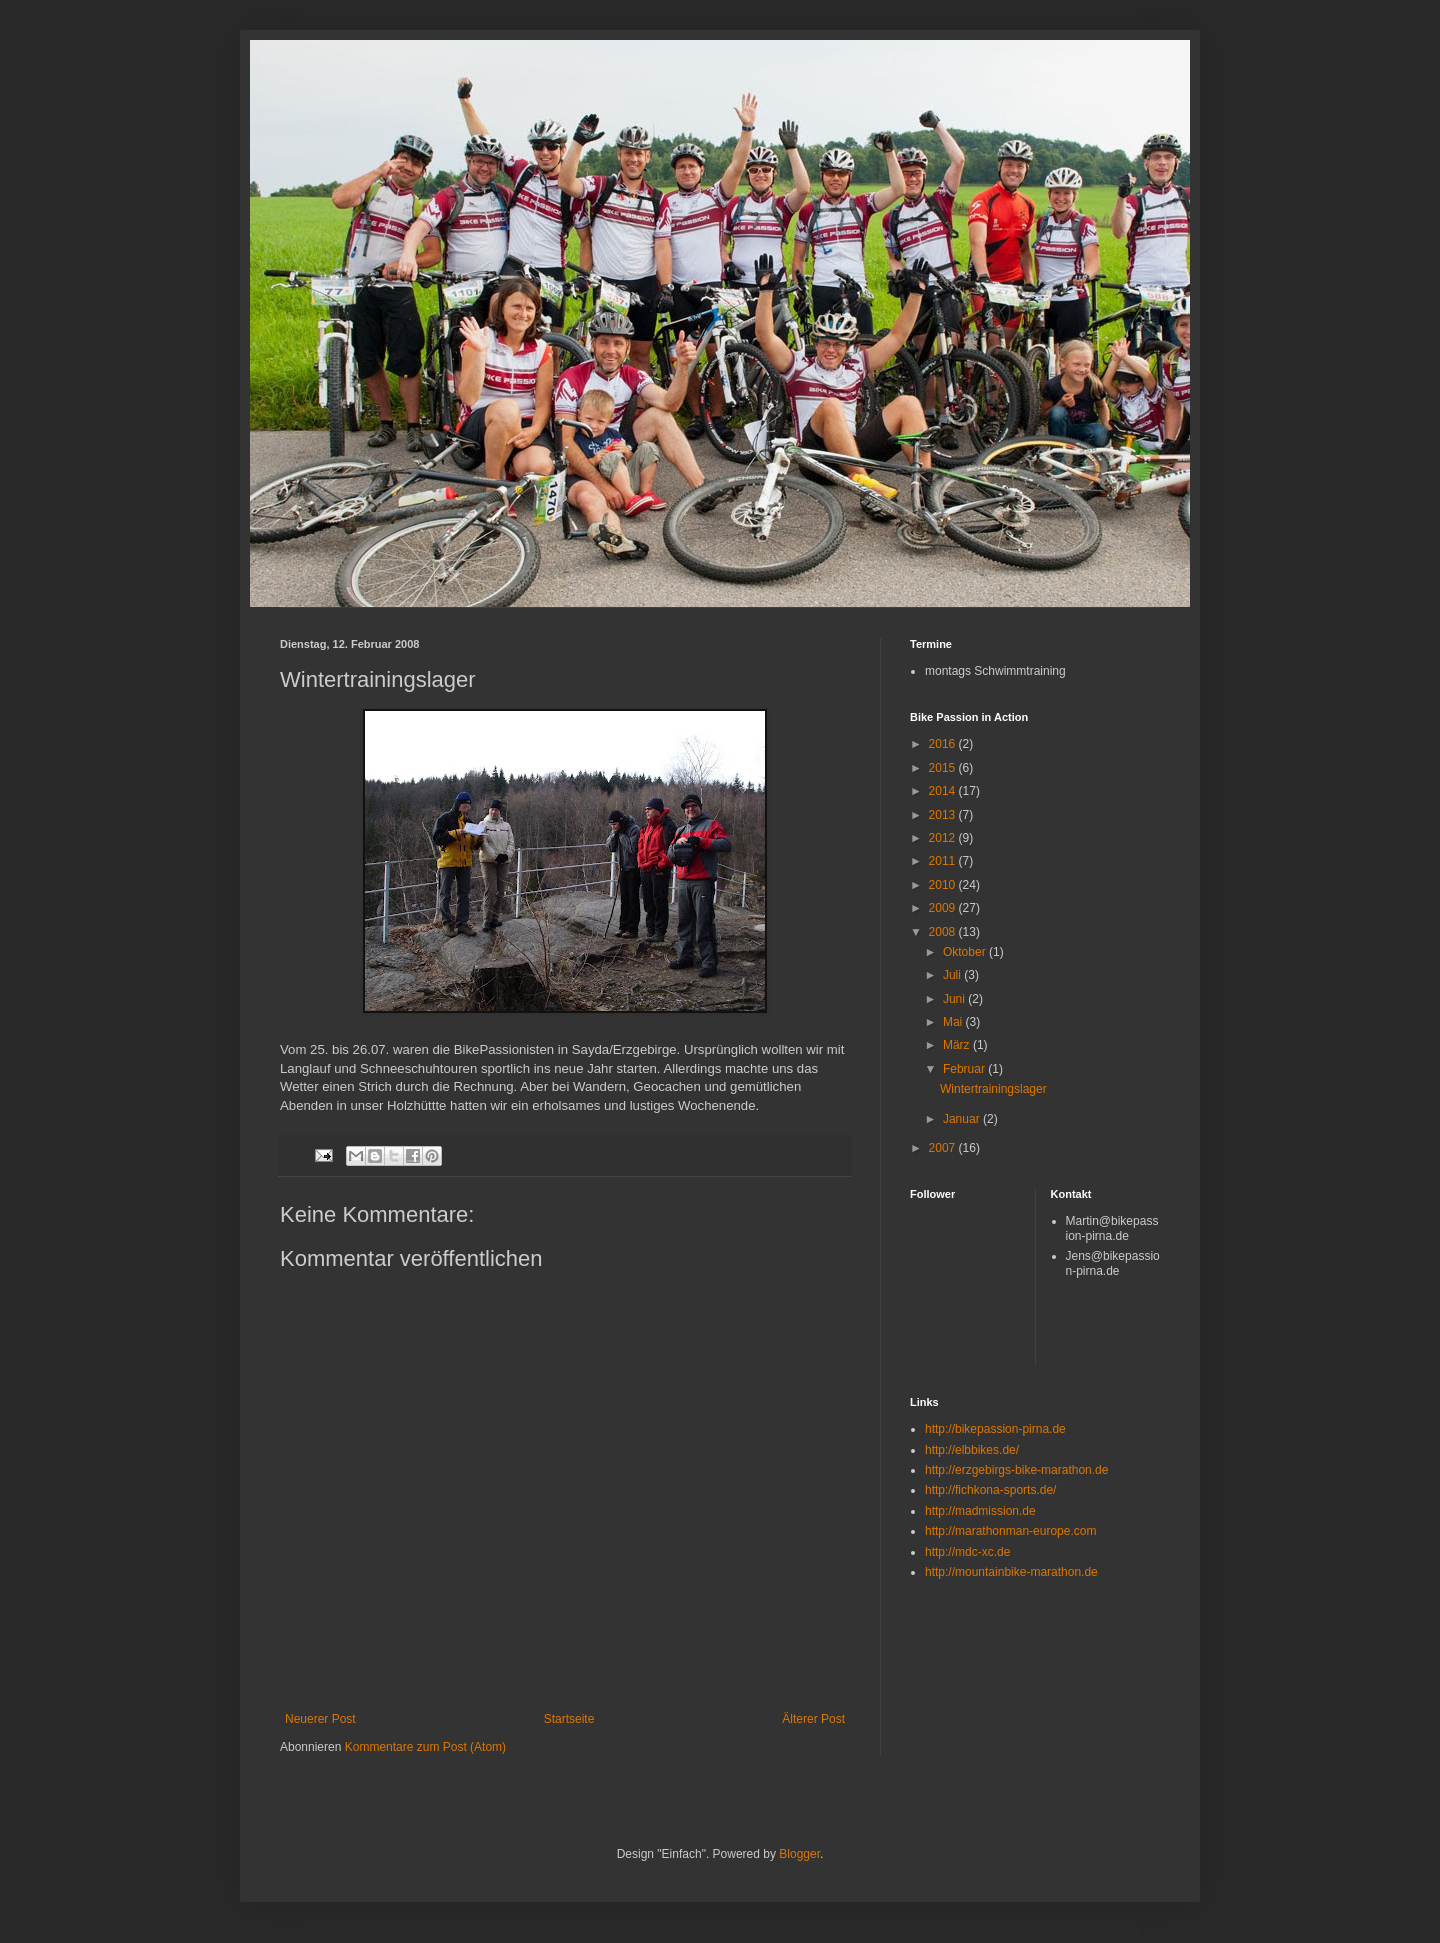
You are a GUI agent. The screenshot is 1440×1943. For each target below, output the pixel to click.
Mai (954, 1022)
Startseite (569, 1719)
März (958, 1045)
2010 (944, 885)
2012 (944, 838)
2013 (944, 815)
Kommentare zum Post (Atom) (425, 1747)
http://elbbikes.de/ (972, 1450)
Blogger (799, 1854)
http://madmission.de (980, 1511)
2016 (944, 744)
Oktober (966, 952)
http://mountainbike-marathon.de (1011, 1572)
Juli (953, 975)
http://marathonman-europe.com (1010, 1531)
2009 (944, 908)
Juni (955, 999)
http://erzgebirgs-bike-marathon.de (1016, 1470)
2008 (944, 932)
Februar (965, 1069)
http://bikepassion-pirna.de (995, 1429)
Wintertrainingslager (993, 1089)
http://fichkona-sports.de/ (990, 1490)
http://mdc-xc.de (967, 1552)
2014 (944, 791)
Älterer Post (813, 1719)
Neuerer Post (320, 1719)
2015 (944, 768)
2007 (944, 1148)
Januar (963, 1119)
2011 (944, 861)
